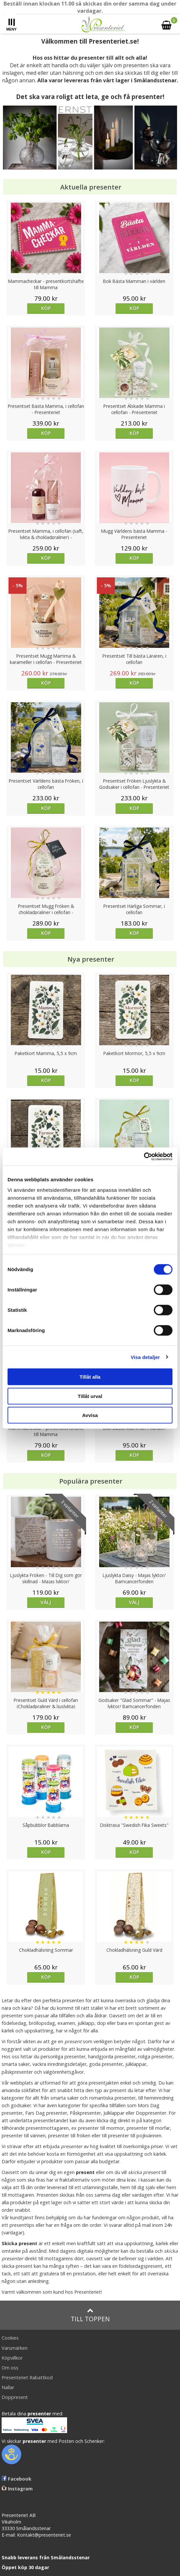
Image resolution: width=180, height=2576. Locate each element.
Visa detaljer (145, 1357)
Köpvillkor (12, 2358)
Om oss (10, 2368)
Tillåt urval (90, 1396)
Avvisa (90, 1415)
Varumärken (14, 2348)
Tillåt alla (90, 1377)
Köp (46, 308)
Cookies (10, 2338)
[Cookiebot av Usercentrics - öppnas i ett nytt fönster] (143, 1156)
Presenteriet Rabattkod (27, 2377)
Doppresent (15, 2397)
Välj (46, 1602)
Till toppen (90, 2315)
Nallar (8, 2387)
